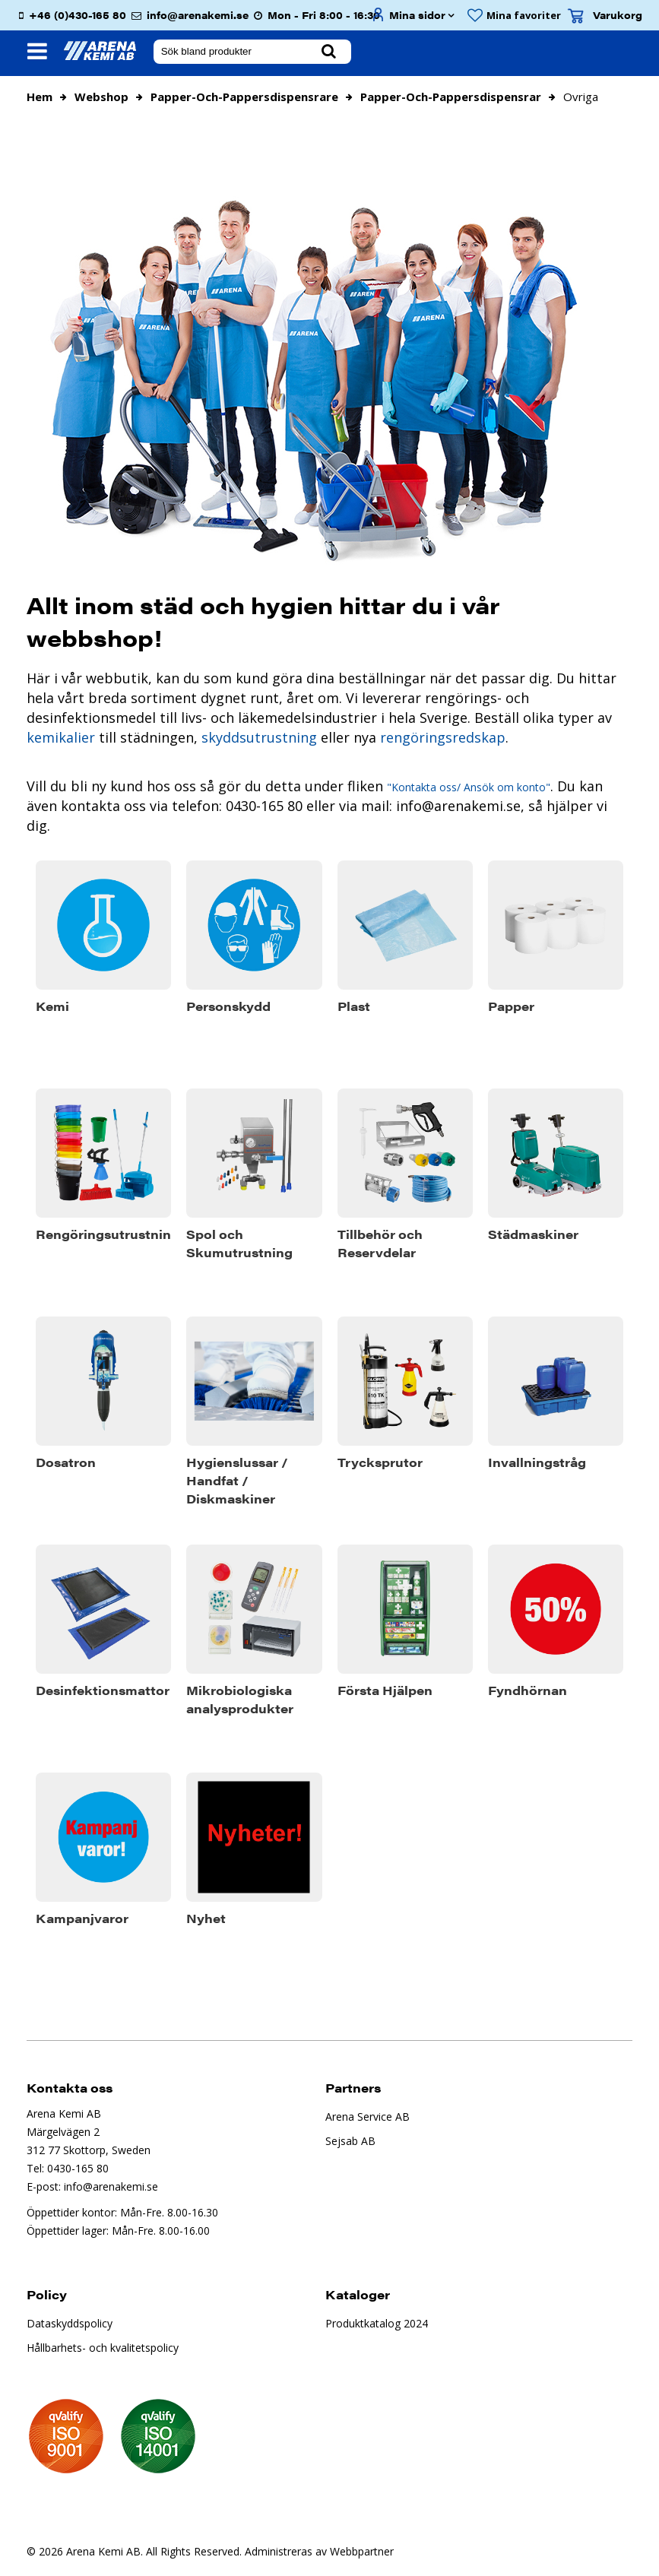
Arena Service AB (367, 2116)
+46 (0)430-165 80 (77, 15)
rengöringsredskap (440, 737)
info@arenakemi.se (198, 15)
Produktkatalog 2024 (376, 2323)
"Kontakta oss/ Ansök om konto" (468, 787)
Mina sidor (417, 15)
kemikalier (61, 737)
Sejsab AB (350, 2141)
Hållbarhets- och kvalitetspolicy (103, 2347)
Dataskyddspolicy (69, 2323)
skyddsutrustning (259, 737)
